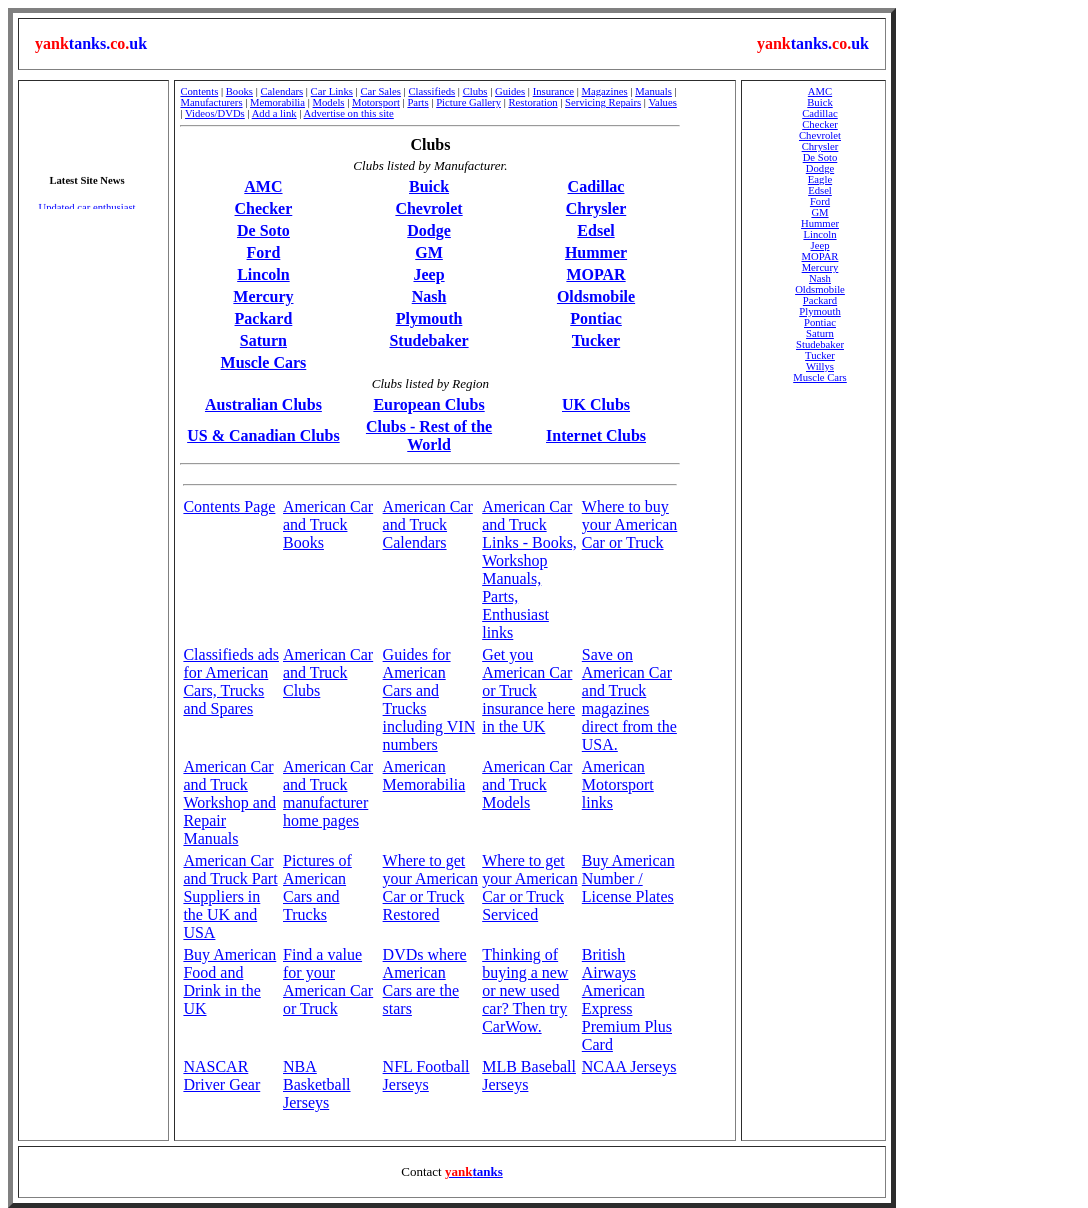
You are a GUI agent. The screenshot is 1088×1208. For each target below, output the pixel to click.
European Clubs (428, 404)
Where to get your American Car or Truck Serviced (530, 887)
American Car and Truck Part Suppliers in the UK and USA (230, 896)
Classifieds (431, 91)
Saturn (263, 340)
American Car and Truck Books (328, 524)
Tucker (596, 340)
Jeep (428, 274)
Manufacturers (211, 102)
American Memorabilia (424, 775)
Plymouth (429, 318)
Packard (264, 318)
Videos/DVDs (215, 113)
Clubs (475, 91)
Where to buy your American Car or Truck (630, 524)
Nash (429, 296)
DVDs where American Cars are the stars (425, 981)
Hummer (596, 252)
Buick (429, 186)
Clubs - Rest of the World (429, 435)
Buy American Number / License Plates (628, 878)
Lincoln (263, 274)
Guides (510, 91)
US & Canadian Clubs (263, 435)
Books (239, 91)
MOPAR (595, 274)
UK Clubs (596, 404)
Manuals (653, 91)
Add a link (274, 113)
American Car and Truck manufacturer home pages (328, 793)
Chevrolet (428, 208)
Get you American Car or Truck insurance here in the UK (528, 690)
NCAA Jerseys (629, 1066)
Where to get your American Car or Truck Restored (431, 887)
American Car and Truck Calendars (428, 524)
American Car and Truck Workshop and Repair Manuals (229, 802)
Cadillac (596, 186)
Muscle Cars (264, 362)
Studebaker (428, 340)
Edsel (595, 230)
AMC (263, 186)
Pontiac (596, 318)
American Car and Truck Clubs (328, 672)
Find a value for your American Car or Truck (328, 981)
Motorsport (376, 102)
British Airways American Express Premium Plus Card (627, 999)
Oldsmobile (596, 296)
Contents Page (229, 506)
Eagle (820, 179)
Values (662, 102)
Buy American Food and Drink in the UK (229, 981)
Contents (199, 91)
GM (429, 252)
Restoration (532, 102)
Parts (417, 102)
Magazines (605, 91)
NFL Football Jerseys (426, 1075)
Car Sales (380, 91)
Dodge (429, 230)
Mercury (263, 296)
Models (329, 102)
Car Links (332, 91)
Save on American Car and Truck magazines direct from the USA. (629, 699)
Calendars (281, 91)
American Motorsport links (618, 784)
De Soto (263, 230)
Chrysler (596, 208)
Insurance (553, 91)
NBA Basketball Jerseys (317, 1084)
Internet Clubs (596, 435)
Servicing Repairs (603, 102)
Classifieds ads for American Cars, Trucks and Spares (231, 681)
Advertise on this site (349, 113)
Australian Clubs (263, 404)
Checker (264, 208)
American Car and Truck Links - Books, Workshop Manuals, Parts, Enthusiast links (529, 569)
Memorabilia (277, 102)
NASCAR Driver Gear (221, 1075)
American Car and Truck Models (527, 784)
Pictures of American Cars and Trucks (317, 887)
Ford (264, 252)
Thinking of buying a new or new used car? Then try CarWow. (525, 990)
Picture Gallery (468, 102)
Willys (820, 366)
